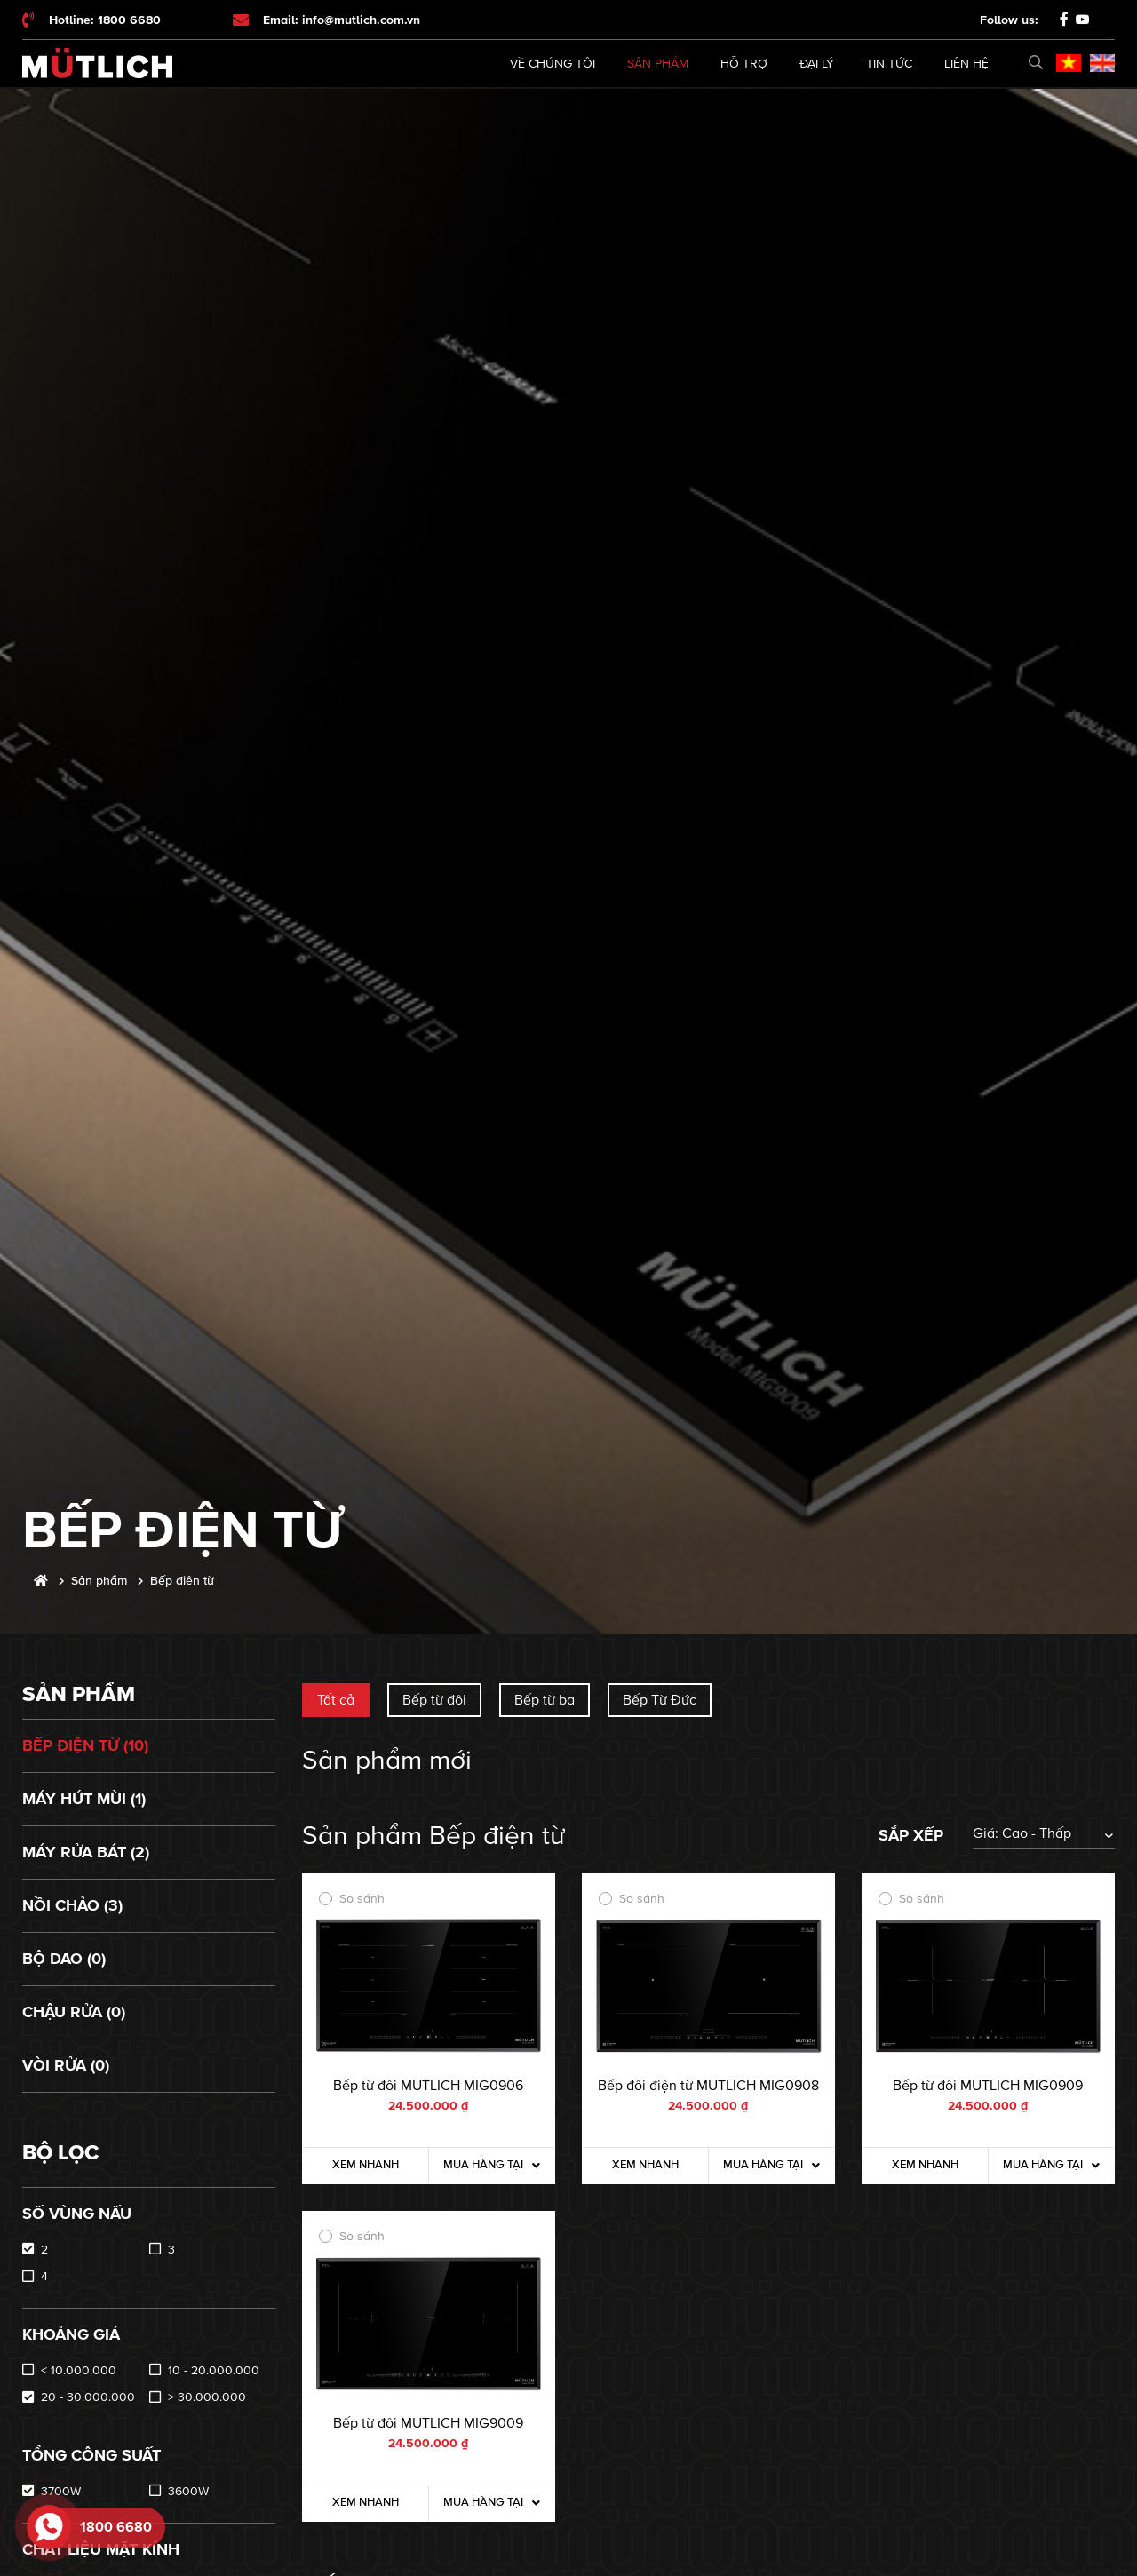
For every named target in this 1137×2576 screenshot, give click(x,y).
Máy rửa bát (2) (85, 1852)
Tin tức (889, 63)
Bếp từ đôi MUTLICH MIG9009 (428, 2423)
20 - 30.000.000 (88, 2397)
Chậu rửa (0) (73, 2012)
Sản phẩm (657, 63)
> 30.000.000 (207, 2397)
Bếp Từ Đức (659, 1700)
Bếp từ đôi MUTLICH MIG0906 (428, 2086)
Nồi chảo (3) (72, 1905)
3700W (61, 2491)
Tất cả (335, 1700)
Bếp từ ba (544, 1700)
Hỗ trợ (743, 63)
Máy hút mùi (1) (84, 1799)
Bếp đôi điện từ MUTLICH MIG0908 (708, 2086)
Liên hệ (966, 63)
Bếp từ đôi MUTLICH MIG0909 (988, 2086)
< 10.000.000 (78, 2370)
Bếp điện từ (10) (85, 1745)
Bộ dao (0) (64, 1958)
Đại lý (816, 63)
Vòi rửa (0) (65, 2065)
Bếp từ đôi (434, 1700)
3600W (188, 2491)
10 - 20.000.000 (213, 2370)
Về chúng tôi (552, 63)
